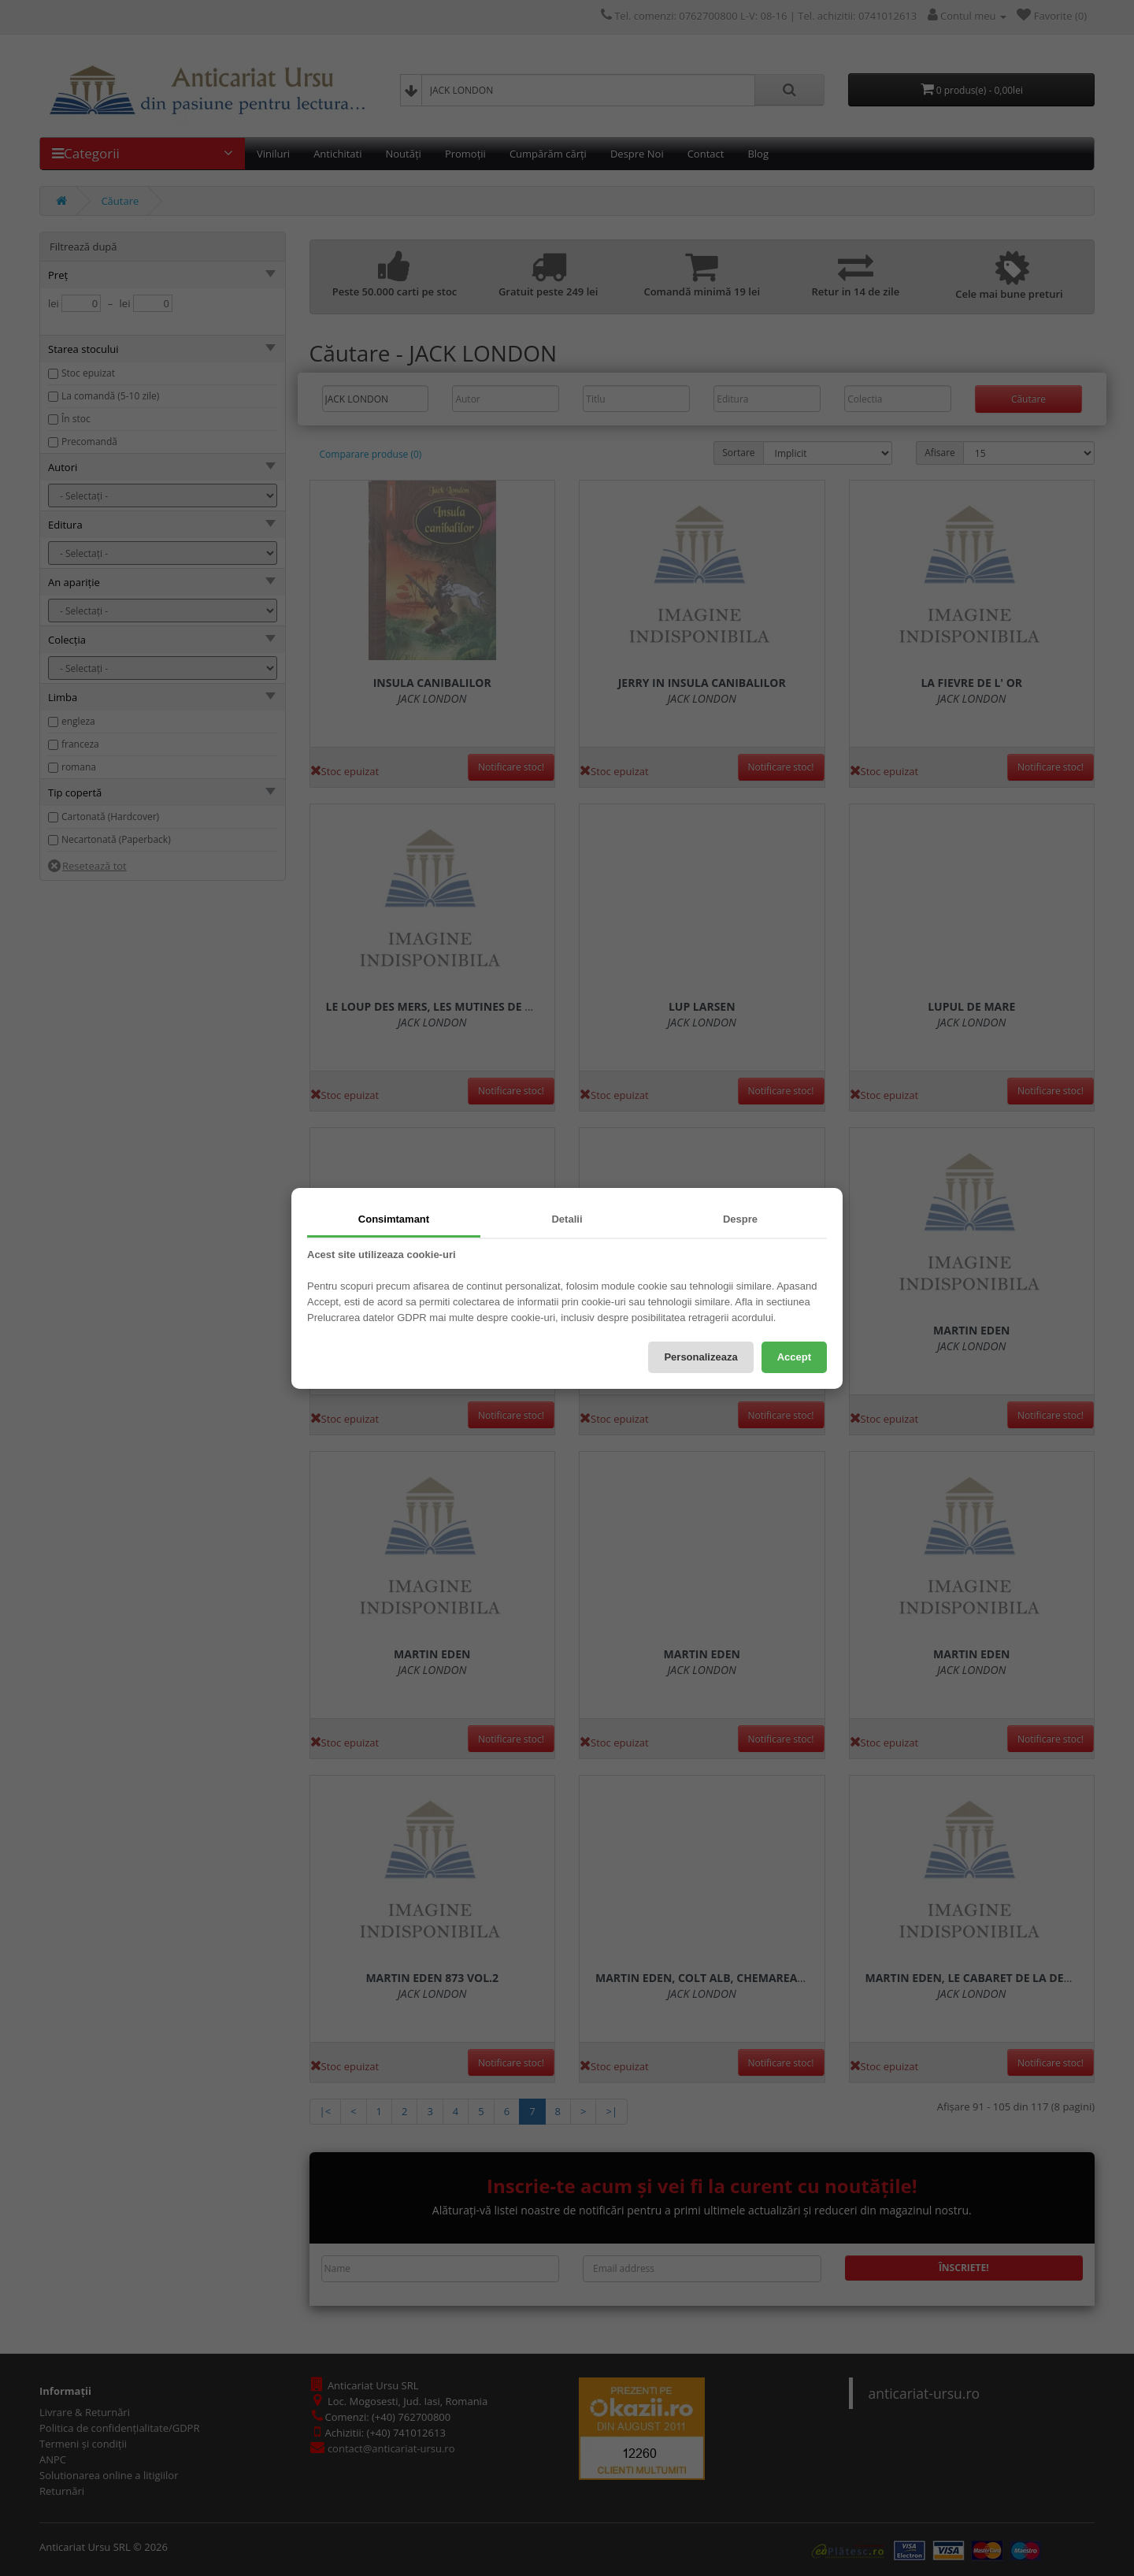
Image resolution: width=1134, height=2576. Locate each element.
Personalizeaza (700, 1357)
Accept (794, 1357)
